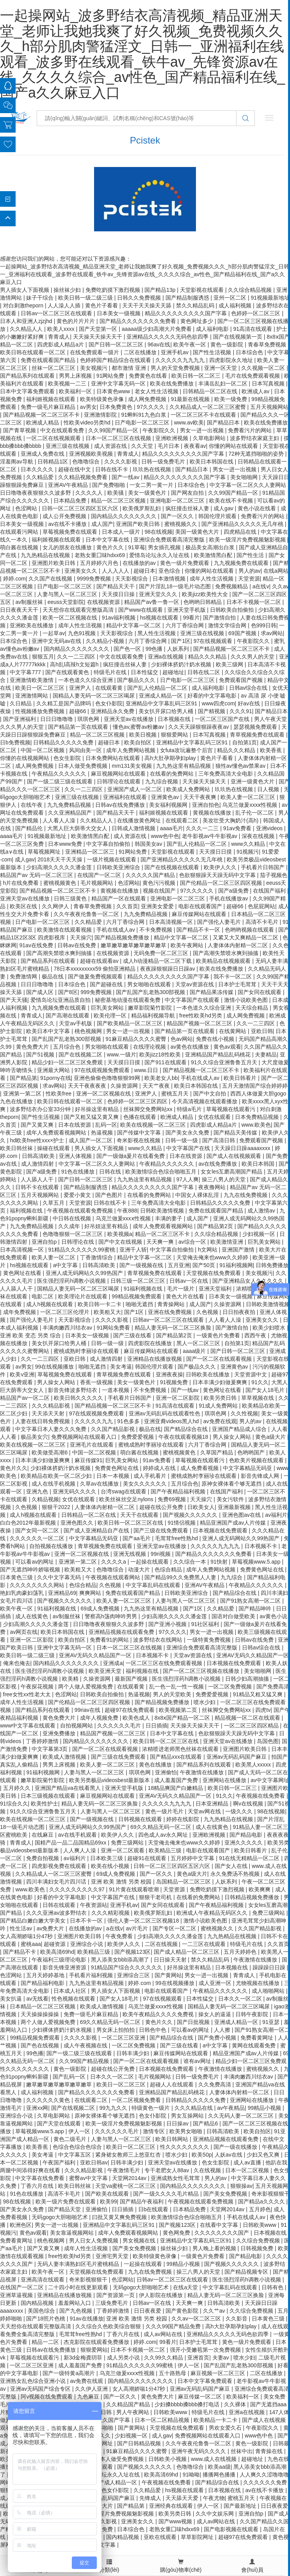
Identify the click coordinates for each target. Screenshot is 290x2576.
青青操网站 (171, 1304)
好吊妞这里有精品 (107, 1226)
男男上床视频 (76, 376)
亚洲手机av (175, 352)
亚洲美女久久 (81, 571)
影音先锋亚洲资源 (65, 1967)
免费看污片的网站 (250, 430)
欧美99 (108, 2201)
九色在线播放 (17, 1101)
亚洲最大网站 (54, 1070)
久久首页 (127, 906)
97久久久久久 (197, 891)
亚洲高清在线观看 (43, 2279)
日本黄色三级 (17, 1577)
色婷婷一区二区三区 (256, 313)
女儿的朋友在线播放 (68, 547)
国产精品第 (23, 1078)
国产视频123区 (132, 1952)
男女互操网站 (188, 2116)
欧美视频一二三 (68, 383)
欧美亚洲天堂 (106, 1671)
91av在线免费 (37, 945)
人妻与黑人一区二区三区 (68, 594)
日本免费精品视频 (257, 1117)
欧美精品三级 (166, 1850)
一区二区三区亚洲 (124, 2038)
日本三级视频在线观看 (49, 1796)
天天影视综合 (132, 578)
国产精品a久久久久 (262, 2201)
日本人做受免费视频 (83, 766)
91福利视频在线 (144, 1288)
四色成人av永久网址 (163, 1835)
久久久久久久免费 (265, 2482)
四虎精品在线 (241, 532)
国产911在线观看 (166, 1062)
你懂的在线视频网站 (25, 758)
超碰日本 (144, 571)
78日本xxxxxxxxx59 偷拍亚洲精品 (95, 969)
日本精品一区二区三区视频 (43, 2006)
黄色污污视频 (159, 883)
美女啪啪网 (244, 477)
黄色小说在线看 (258, 508)
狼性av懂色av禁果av (241, 766)
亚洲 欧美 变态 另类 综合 (31, 1335)
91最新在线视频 (191, 399)
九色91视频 (82, 633)
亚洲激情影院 (101, 415)
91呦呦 (191, 2474)
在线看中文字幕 (220, 2225)
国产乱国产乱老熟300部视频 (151, 992)
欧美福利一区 (76, 391)
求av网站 (272, 633)
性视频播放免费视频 (40, 711)
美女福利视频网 (169, 805)
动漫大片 (139, 1569)
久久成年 (70, 1226)
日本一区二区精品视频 (163, 2420)
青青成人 (59, 337)
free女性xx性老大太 (27, 1694)
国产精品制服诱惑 (188, 298)
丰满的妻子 (169, 1218)
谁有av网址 (198, 2061)
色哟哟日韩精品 (203, 602)
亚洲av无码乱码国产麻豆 (237, 1757)
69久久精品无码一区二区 (161, 1827)
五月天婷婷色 (241, 1952)
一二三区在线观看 (204, 1944)
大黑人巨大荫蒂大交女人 (78, 828)
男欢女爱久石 (226, 2428)
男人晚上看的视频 (215, 2248)
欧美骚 (116, 493)
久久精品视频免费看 (83, 477)
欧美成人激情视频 (65, 1757)
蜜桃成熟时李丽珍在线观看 (87, 1351)
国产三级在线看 (133, 1335)
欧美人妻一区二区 (54, 1257)
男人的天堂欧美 (173, 1694)
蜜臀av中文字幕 (89, 2178)
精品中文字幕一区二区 (134, 625)
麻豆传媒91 (89, 1460)
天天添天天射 (49, 1413)
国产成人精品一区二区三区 (187, 1952)
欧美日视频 (143, 734)
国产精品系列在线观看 (28, 376)
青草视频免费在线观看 (258, 734)
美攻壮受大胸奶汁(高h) (231, 820)
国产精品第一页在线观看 (79, 727)
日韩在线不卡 (112, 469)
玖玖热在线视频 (153, 469)
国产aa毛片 (137, 1538)
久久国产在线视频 (51, 578)
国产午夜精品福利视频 (179, 1491)
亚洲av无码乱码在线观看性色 (165, 1413)
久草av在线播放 (100, 1484)
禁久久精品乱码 (196, 305)
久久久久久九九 (94, 1421)
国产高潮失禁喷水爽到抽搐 (59, 953)
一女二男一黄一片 (152, 485)
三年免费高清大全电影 (226, 773)
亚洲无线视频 (130, 1554)
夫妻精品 (266, 1054)
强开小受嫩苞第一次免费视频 (206, 2350)
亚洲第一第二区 (23, 1093)
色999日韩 (263, 625)
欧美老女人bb (161, 1078)
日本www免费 (65, 844)
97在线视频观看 (214, 641)
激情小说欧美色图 (246, 1000)
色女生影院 (67, 758)
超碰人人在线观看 (172, 2084)
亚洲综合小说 (87, 1944)
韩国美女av (149, 844)
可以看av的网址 (35, 1562)
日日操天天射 (171, 1959)
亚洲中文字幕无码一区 (119, 383)
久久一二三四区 (77, 656)
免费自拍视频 (43, 1858)
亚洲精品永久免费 (113, 711)
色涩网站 (27, 508)
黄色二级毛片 (70, 2139)
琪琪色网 (89, 719)
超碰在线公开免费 (162, 1507)
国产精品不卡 (20, 1952)
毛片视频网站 (97, 883)
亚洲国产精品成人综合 (240, 1429)
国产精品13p (160, 290)
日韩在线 (111, 1171)
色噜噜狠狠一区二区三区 (73, 1234)
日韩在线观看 (60, 1905)
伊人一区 (80, 2131)
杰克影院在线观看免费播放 (97, 2342)
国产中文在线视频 (121, 1242)
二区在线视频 (162, 1944)
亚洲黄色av (165, 797)
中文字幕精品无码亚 (248, 1468)
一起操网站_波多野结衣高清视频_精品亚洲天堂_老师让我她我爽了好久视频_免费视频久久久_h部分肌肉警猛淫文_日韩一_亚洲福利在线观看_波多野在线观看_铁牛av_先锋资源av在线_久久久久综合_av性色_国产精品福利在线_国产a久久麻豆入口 (142, 54)
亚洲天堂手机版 (187, 610)
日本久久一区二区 (240, 1998)
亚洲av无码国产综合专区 (41, 2389)
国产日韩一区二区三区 (117, 344)
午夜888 (127, 1210)
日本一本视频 (113, 1476)
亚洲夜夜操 (169, 1374)
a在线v (261, 586)
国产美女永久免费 (188, 1132)
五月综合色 (67, 1047)
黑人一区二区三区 (199, 1343)
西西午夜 (256, 1335)
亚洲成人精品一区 (161, 695)
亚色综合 (170, 571)
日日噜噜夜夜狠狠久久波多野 (36, 493)
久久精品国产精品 (128, 2404)
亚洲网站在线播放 (225, 1780)
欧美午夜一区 (190, 344)
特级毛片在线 (111, 672)
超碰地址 (173, 672)
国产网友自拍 (188, 493)
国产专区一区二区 (175, 1928)
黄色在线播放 (156, 1764)
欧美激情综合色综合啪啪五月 (161, 1171)
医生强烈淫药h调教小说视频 (72, 1281)
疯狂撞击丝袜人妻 (188, 508)
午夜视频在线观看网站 (113, 1577)
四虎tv (262, 1710)
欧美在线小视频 (111, 1866)
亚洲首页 (198, 2357)
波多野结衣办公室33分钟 (41, 1109)
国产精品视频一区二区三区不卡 (42, 415)
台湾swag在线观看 (124, 1491)
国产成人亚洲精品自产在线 (97, 1530)
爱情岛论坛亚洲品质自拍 (61, 1000)
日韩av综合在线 (249, 688)
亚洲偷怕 (166, 1772)
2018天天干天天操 (60, 859)
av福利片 (276, 1515)
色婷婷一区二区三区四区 (138, 1101)
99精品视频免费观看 (137, 1296)
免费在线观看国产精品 (49, 360)
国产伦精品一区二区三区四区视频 (221, 883)
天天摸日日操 (119, 594)
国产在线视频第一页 (238, 337)
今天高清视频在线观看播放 (205, 1101)
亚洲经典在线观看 (171, 2506)
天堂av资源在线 (195, 984)
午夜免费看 (119, 1936)
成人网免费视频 (148, 399)
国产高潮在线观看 (68, 1015)
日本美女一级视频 (119, 313)
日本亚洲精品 (213, 1803)
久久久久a (114, 1562)
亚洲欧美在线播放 (32, 625)
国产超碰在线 (107, 984)
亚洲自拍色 (205, 805)
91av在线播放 (86, 2318)
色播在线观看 (140, 1117)
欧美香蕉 (271, 750)
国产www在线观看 (141, 610)
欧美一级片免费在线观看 (66, 2201)
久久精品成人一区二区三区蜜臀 (208, 407)
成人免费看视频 (200, 1468)
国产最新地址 (241, 2506)
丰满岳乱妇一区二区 (223, 383)
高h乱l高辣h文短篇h (75, 664)
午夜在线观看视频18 (184, 1437)
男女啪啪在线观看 (150, 984)
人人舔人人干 (38, 1179)
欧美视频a (119, 1234)
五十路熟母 (173, 2373)
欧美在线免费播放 (172, 383)
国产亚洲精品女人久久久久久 (248, 1281)
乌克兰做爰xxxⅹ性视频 (250, 805)
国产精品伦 (29, 828)
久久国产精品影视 (113, 1429)
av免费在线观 (220, 1421)
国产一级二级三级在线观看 (60, 781)
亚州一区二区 (230, 298)
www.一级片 (121, 1054)
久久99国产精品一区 (113, 430)
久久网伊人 (56, 906)
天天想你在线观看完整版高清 (79, 610)
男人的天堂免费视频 (176, 368)
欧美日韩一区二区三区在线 (131, 1523)
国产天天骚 (13, 1000)
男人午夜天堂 (271, 719)
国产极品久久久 (137, 680)
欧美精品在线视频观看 (224, 961)
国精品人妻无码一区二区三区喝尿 (94, 695)
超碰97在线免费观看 (130, 1710)
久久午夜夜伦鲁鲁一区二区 (87, 914)
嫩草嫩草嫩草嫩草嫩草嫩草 (134, 945)
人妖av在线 (229, 2155)
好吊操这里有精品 (97, 1109)
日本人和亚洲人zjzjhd (27, 321)
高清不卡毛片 (263, 922)
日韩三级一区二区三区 (138, 1281)
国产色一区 (128, 649)
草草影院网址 (198, 2537)
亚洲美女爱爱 (158, 906)
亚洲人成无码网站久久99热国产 (85, 1273)
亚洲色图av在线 (242, 1515)
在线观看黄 (109, 688)
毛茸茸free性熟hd (177, 1538)
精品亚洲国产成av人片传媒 (233, 1523)
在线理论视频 (150, 1047)
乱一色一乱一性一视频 (177, 1686)
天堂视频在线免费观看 (214, 1273)
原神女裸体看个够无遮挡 (232, 1484)
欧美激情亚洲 (227, 1242)
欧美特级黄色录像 (102, 399)
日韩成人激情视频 (134, 828)
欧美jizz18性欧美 (160, 1054)
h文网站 (208, 1249)
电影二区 (43, 1296)
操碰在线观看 (54, 1148)
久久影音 (237, 2318)
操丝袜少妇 (67, 290)
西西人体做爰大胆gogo (259, 1093)
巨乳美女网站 (108, 1008)
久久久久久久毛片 (119, 1725)
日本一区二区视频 (247, 2170)
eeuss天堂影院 (66, 602)
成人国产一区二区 (91, 1140)
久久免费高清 (215, 2084)
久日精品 (21, 703)
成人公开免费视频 (65, 516)
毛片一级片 (181, 1288)
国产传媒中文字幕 (139, 1132)
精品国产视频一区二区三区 (200, 1023)
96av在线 (159, 344)
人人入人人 (116, 571)
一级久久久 (239, 1811)
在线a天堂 (186, 2287)
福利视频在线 (27, 1210)
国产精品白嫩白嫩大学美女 (33, 1920)
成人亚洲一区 (216, 1983)
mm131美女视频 (132, 766)
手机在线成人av (116, 930)
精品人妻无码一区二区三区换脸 (174, 1327)
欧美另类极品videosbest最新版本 (110, 1780)
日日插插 (156, 1725)
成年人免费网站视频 (131, 750)
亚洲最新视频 (235, 1507)
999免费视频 (96, 992)
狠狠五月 (43, 656)
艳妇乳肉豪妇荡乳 (22, 1593)
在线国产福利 (270, 891)
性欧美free (59, 1093)
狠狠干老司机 (156, 1897)
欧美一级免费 (231, 399)
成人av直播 (248, 2162)
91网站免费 (111, 376)
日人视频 (269, 789)
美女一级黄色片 (148, 493)
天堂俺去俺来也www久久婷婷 (213, 1257)
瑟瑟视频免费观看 (256, 727)
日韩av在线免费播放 (120, 805)
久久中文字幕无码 (59, 1577)
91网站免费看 (114, 1327)
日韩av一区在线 (189, 1281)
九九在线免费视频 (246, 1195)
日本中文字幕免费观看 (28, 391)
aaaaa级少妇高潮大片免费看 (157, 329)
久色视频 (208, 1312)
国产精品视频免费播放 (122, 937)
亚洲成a (113, 1663)
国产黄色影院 (182, 2311)
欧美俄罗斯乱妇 (142, 508)
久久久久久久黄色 (48, 2100)
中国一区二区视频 (43, 750)
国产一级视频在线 (142, 1265)
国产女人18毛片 (266, 1390)
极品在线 (53, 976)
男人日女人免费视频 (94, 2240)
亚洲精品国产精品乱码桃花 (218, 1054)
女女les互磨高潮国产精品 (232, 1171)
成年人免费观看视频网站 (57, 1132)
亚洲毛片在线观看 (92, 1445)
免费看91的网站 (110, 1640)
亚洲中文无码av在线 (57, 641)
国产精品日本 (224, 422)
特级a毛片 (190, 1109)
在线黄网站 (233, 1031)
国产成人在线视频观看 (234, 1156)
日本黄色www (114, 391)
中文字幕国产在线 (189, 1148)
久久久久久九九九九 (180, 360)
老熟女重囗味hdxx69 (100, 555)
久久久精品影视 (51, 1406)
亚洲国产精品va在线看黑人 (68, 1788)
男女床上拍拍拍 (116, 2030)
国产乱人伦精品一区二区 (158, 688)
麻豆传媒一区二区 (200, 2396)
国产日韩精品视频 (139, 2443)
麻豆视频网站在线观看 (119, 773)
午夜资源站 (93, 1905)
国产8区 (68, 992)
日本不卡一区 (87, 1920)
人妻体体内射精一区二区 (238, 945)
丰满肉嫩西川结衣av (68, 1327)
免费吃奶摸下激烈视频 (113, 290)
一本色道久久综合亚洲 (86, 680)
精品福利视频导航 (153, 1015)
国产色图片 (109, 1195)
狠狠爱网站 (175, 734)
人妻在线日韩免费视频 (43, 1421)
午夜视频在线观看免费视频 (80, 1210)
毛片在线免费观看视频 (253, 376)
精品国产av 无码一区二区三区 (37, 875)
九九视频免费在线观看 (242, 563)
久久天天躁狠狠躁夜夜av (199, 727)
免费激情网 (24, 976)
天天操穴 (81, 937)
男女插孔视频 (165, 547)
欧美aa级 (219, 2467)
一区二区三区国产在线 (223, 719)
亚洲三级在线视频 (68, 446)
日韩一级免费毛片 (164, 461)
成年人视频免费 (100, 1718)
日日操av (178, 2123)
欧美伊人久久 (221, 867)
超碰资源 (55, 1944)
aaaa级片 (195, 1351)
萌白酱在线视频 (20, 547)
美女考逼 (121, 1366)
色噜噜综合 (86, 461)
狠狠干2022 (57, 1507)
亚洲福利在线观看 (125, 797)
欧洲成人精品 (43, 422)
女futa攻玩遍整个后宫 (187, 750)
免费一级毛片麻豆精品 (49, 407)
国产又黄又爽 (38, 1125)
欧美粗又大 (107, 1312)
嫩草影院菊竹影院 (150, 1008)
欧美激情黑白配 (214, 555)
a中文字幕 (66, 1265)
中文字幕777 (26, 672)
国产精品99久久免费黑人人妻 (180, 1577)
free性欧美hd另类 (201, 1015)
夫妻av (221, 2357)
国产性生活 (251, 555)
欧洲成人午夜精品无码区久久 (212, 1913)
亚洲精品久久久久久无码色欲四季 (168, 337)
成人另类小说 (124, 2357)
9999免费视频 (94, 578)
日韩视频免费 (257, 2248)
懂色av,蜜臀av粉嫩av (139, 727)
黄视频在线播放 (213, 813)
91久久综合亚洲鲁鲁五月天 (224, 1062)
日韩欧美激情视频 (162, 1210)
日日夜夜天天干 (20, 610)
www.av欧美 (189, 422)
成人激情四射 (38, 1164)
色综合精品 (169, 1569)
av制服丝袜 (29, 602)
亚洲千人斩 (133, 1249)
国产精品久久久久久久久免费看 (139, 321)
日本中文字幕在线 (108, 539)
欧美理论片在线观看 (83, 1296)
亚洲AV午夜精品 (68, 485)
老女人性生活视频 (157, 391)
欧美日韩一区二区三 (196, 376)
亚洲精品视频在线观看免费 (122, 1632)
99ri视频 (161, 1554)
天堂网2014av (130, 2178)
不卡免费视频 (156, 930)
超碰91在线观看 (147, 1858)
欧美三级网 (230, 664)
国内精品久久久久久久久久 (124, 516)
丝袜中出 (242, 2451)
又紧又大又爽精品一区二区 (246, 937)
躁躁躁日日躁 (270, 1967)
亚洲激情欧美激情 (32, 680)
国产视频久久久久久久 (191, 1515)
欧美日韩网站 (172, 2139)
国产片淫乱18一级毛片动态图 (175, 586)
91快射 (219, 1562)
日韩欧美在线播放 (208, 1374)
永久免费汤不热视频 (235, 1874)
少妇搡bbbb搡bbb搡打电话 (188, 2404)
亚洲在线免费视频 (170, 1312)
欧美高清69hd (57, 1952)
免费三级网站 (128, 1842)
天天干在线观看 (140, 1515)
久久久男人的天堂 (253, 656)
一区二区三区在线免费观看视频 (165, 1663)
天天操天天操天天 (205, 781)
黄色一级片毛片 (165, 1811)
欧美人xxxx (61, 329)
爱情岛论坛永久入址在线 (160, 555)
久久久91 (241, 711)
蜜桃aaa (31, 1944)
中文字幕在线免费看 (40, 2178)
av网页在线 (23, 1632)
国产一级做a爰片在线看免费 (131, 1156)
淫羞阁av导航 (17, 461)
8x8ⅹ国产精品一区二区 (183, 1718)
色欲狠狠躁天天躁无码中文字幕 (218, 875)
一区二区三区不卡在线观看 (204, 415)
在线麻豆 (43, 1835)
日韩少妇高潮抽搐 (247, 1679)
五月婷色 (260, 2209)
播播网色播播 (220, 2474)
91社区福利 (206, 1624)
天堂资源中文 (251, 1374)
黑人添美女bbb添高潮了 (121, 1959)
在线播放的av (140, 563)
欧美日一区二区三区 (40, 688)
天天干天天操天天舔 (147, 305)
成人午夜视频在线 (86, 2045)
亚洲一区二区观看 (123, 1850)
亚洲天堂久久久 (159, 594)
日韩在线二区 (204, 672)
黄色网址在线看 (23, 1273)
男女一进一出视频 (202, 430)
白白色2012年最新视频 (28, 1523)
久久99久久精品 (164, 2357)
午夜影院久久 (159, 430)
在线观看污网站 (20, 532)
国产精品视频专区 (247, 2272)
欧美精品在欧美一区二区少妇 (57, 1476)
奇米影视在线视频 (139, 1140)
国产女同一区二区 (37, 1530)
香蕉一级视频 (97, 1382)
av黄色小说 (273, 1616)
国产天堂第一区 (99, 329)
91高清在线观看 (253, 329)
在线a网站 (275, 571)
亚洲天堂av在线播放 (129, 719)
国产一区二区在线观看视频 (219, 1359)
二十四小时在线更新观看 (79, 2287)
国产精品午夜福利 (142, 2201)
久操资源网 (124, 1086)
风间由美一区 (86, 750)
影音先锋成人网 (261, 1476)
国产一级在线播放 (236, 2147)
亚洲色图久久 (77, 1523)
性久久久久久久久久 (25, 2069)
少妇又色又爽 (264, 2155)
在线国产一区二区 (100, 875)
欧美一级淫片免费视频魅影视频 (248, 539)
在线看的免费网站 (172, 773)
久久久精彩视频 (111, 1913)
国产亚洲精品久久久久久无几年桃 (243, 524)
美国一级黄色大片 (198, 532)
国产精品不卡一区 (199, 930)
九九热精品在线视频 (46, 555)
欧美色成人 (137, 1718)
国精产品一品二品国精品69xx (71, 1842)
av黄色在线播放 (191, 1047)
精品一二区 (46, 2342)
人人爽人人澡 (80, 1850)
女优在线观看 (215, 1117)
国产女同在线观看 (260, 992)
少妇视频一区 (259, 1234)
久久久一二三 (203, 828)
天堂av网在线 (205, 1811)
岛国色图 (268, 1741)
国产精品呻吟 (255, 1608)
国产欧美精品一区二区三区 (130, 1023)
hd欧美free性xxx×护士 (38, 1140)
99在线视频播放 (55, 1366)
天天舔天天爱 (182, 2498)
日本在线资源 (75, 1125)
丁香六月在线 (38, 2186)
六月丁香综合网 (185, 625)
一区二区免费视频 (230, 1686)
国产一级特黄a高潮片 (69, 2373)
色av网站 (182, 1039)
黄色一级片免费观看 (185, 563)
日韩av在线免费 (77, 945)
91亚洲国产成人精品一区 (108, 2482)
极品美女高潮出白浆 (210, 547)
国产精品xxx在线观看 (176, 1757)
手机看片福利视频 (91, 1975)
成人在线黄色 (32, 1616)
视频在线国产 (160, 891)
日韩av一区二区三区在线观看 (57, 313)
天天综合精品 (252, 1008)
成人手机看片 (150, 1476)
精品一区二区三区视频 (119, 500)
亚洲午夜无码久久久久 (199, 2451)
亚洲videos (270, 828)
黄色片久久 (110, 547)
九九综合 (232, 1577)
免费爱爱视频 (138, 1437)
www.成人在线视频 (214, 2459)
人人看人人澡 (60, 820)
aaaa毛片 (171, 828)
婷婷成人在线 (160, 1468)
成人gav (224, 508)
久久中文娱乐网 (215, 2513)
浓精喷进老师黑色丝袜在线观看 (181, 1749)
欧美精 (71, 1679)
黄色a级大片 (271, 1437)
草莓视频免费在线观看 (71, 532)
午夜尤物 (214, 2498)
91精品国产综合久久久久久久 (127, 1967)
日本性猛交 (145, 672)
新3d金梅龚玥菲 (84, 2357)
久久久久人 (89, 493)
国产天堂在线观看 (59, 2123)
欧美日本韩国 (259, 1164)
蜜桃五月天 (175, 1093)
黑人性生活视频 (157, 633)
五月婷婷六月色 (100, 563)
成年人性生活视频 (212, 578)
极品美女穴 (34, 1437)
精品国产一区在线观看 (119, 898)
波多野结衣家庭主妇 (255, 438)
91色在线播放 (78, 1171)
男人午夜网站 (133, 2412)
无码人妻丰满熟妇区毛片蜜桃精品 (79, 2264)
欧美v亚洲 (22, 1374)
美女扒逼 (11, 1998)
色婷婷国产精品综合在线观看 (116, 360)
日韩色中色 (153, 2030)
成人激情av (262, 1210)
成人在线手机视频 (54, 1484)
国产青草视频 (20, 430)
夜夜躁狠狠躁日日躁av (168, 969)
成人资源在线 (111, 446)
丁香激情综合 (97, 1257)
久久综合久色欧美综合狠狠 (108, 2326)
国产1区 (180, 641)
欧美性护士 (44, 1803)
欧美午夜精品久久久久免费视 (159, 2014)
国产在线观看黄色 (68, 672)
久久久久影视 (121, 461)
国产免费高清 (272, 1686)
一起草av (54, 633)
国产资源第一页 (116, 2295)
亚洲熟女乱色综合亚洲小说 (33, 2381)
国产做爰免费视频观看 (96, 976)
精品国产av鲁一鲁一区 (152, 602)
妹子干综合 (40, 298)
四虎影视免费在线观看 (60, 1866)
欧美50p (202, 2155)
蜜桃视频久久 (181, 524)
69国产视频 (243, 633)
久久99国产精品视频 (84, 2061)
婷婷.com (14, 578)
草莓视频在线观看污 (231, 1109)
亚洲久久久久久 (244, 1842)
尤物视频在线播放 (258, 1983)
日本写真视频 (269, 383)
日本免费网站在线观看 (113, 758)
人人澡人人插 (65, 305)
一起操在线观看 (150, 1562)
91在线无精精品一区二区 (250, 1858)
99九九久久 (113, 2108)
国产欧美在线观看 (107, 2194)
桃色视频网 (89, 1031)
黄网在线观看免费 (254, 2045)
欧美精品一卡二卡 (216, 2420)
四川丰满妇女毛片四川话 (57, 1881)
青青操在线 (269, 2451)
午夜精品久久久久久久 (60, 773)
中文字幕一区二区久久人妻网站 (249, 485)
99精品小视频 (265, 2108)
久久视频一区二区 (263, 368)
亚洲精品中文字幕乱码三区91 (162, 703)
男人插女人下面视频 (25, 290)
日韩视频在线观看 (141, 1819)
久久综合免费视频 (258, 2240)
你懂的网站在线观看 (234, 446)
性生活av (22, 1928)
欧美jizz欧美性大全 (206, 594)
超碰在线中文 (75, 469)
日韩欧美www (260, 2225)
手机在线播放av (229, 898)
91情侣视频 (182, 1523)
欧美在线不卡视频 (231, 500)
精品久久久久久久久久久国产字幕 (186, 313)
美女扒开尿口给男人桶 (167, 711)
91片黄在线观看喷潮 (134, 1889)
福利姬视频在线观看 (51, 399)
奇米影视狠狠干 (270, 2194)
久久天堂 (143, 446)
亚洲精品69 (62, 1593)
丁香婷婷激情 (43, 1741)
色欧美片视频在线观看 (257, 1460)
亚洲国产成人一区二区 (135, 789)
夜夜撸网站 (212, 1187)
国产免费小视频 (218, 2038)
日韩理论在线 (78, 1242)
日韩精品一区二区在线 (211, 391)
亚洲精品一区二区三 (90, 852)
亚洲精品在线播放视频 (155, 1359)
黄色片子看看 (102, 305)
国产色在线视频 (40, 2045)
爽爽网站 (91, 1593)
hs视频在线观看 (160, 617)
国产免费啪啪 (109, 485)
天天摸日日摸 (216, 852)
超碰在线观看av (100, 961)
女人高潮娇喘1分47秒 (27, 1936)
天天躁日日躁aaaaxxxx (243, 1148)
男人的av (249, 571)
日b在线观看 (154, 2209)
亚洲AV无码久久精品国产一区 (96, 1655)
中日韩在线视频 (73, 1218)
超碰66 (78, 711)
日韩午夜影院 (252, 2014)
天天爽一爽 (160, 1242)
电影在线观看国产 (201, 906)
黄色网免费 (177, 2233)
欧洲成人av (256, 391)
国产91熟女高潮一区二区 (251, 1601)
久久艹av (215, 2311)
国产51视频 (40, 1054)
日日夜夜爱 (148, 2311)
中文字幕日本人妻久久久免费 (51, 1429)
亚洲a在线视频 (166, 656)
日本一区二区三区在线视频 (119, 438)
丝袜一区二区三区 (54, 368)
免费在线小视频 (216, 1039)
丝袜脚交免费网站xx (148, 1109)
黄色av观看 (227, 1047)
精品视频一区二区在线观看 (248, 1718)
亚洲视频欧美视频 (91, 454)
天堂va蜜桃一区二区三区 (126, 2186)
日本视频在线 (175, 719)
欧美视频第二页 (179, 1710)
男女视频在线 (140, 2240)
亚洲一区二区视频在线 (104, 1093)
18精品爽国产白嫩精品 (176, 1788)
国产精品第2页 (216, 1226)
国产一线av (126, 477)
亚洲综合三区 (134, 1975)
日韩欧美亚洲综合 (119, 867)
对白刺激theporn (24, 305)
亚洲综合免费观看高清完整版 (169, 539)
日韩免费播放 (272, 1265)
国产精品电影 (247, 1835)
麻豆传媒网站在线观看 (200, 914)
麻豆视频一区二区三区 (218, 2373)
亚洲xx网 (37, 2108)
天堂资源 (249, 578)
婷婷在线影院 (183, 1819)
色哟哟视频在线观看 (250, 930)
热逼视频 (102, 1132)
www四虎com (218, 703)
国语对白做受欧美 (234, 1616)
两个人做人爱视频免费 (86, 1686)
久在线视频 (208, 2170)
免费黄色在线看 (149, 376)
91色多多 (129, 1421)
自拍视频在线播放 (52, 1546)
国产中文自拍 (210, 1093)
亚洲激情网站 (32, 695)
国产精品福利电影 (43, 1983)
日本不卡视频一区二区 (254, 602)
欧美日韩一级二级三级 (86, 298)
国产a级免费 (234, 891)
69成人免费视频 (100, 1608)
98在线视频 (158, 532)
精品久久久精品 (208, 656)
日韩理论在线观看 (119, 781)
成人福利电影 (213, 329)
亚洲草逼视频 (17, 2295)
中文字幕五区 (75, 2155)
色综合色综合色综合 (78, 2147)
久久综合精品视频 (250, 290)
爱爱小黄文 (78, 1195)
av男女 (88, 407)
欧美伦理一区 (111, 1015)
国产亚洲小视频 (168, 1624)
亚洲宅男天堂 (113, 2256)
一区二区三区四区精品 (252, 1725)
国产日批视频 (194, 2022)
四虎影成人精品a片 (61, 344)
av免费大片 (51, 1928)
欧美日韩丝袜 (17, 1148)
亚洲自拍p (45, 1242)
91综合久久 (14, 1803)
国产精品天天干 (116, 586)
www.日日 (147, 1070)
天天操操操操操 (40, 2014)
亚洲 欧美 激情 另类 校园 (122, 1881)
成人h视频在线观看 (50, 1304)
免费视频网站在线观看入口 (84, 1437)
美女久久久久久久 (145, 1484)
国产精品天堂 (65, 2209)
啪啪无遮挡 (140, 1304)
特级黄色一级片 (151, 2108)
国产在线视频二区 (81, 1054)
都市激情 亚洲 (130, 368)
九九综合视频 (162, 781)
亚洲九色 (38, 1491)
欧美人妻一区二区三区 (249, 797)
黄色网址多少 (197, 321)
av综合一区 (193, 1242)
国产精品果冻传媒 (212, 992)
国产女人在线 (232, 1866)
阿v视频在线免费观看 (47, 2396)
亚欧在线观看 (161, 2537)
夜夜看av (195, 446)
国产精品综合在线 (186, 1429)
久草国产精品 (217, 1452)
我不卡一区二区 (233, 976)
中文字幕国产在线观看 (193, 1000)
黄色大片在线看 (186, 1296)
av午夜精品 (231, 2108)
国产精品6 (206, 2123)
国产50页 (204, 1265)
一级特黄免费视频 (209, 1640)
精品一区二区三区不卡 (163, 1234)
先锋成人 (151, 2498)
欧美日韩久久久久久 (79, 1398)
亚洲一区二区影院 (178, 1398)
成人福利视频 (236, 305)
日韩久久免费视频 (139, 298)
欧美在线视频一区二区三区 (153, 1125)
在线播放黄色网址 (139, 820)
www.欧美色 (255, 1125)
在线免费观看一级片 (95, 352)
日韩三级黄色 (71, 898)
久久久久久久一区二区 (38, 1538)
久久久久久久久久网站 (38, 1585)
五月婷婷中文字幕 (193, 1858)
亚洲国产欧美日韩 (138, 524)
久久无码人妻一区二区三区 (241, 2116)
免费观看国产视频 (241, 680)
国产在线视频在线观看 (172, 867)
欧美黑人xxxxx (253, 1764)
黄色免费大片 (33, 1047)
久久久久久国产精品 (151, 875)
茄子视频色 (273, 875)
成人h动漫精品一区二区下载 (158, 961)
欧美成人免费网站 (189, 789)
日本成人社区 (70, 1991)
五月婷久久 (17, 1788)
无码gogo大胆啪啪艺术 (60, 2217)
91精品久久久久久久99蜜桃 (82, 1249)
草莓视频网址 (45, 852)
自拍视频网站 (77, 1725)
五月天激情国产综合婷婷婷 (255, 1086)
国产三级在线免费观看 (161, 1530)
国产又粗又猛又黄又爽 (92, 1117)
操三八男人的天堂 (224, 1179)
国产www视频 (176, 2521)
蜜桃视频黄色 (60, 883)
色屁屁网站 (261, 906)
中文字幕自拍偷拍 (109, 844)
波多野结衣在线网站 (158, 1640)
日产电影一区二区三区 (143, 422)
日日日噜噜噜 (57, 719)
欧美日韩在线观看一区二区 (33, 352)
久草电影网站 (210, 438)
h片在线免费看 (22, 883)
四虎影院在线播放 (150, 1343)
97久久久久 (151, 407)
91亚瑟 (271, 2022)
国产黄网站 (168, 1975)
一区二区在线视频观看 (54, 438)
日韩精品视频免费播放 (252, 1897)
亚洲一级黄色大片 (253, 781)
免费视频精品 (232, 586)
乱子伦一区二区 (255, 813)
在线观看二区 (182, 820)
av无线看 (37, 1998)
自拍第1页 (244, 742)
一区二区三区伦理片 (65, 1312)
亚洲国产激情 (239, 1249)
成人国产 (102, 524)
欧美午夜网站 (188, 945)
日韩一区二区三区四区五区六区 (81, 508)
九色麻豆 (89, 2396)
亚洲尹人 (81, 688)
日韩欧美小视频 (168, 2459)
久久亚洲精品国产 (70, 813)
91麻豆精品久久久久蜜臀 (136, 1039)
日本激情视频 (170, 578)
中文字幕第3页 (50, 1749)
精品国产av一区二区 (25, 1398)
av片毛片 (137, 1928)
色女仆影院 (109, 703)
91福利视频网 (236, 1265)
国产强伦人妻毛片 (219, 922)
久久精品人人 (27, 329)
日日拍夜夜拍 (239, 1312)
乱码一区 (106, 1125)
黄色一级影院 (227, 344)
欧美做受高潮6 (50, 1452)
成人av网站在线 (164, 2334)
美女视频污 (94, 368)
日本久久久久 (38, 469)
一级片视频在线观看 (112, 859)
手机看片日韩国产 (263, 867)
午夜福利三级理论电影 (60, 1959)
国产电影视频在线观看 (232, 2529)
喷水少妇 (205, 1702)
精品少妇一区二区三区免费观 (68, 1062)
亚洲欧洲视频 (172, 438)
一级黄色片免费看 (219, 1335)
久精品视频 (45, 1499)
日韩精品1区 (53, 461)
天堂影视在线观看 (202, 290)
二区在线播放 (141, 352)
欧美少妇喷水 (270, 1327)
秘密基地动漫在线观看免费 (128, 1000)
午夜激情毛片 (124, 2170)
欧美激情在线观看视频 (65, 930)
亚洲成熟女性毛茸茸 (176, 2178)
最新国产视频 (132, 1679)
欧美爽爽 (260, 1889)
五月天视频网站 (269, 407)
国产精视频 (212, 711)
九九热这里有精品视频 (184, 766)
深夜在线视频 (259, 836)
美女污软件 (231, 1499)
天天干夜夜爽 (200, 797)
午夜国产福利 (60, 2162)
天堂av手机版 (76, 1023)
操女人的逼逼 (215, 2014)
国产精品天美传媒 (236, 1132)
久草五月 (54, 1203)
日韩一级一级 (182, 1140)
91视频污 (248, 852)
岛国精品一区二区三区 (184, 1881)
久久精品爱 (40, 477)
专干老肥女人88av (167, 2170)
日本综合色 (250, 352)
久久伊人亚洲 (92, 2389)
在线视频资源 (104, 602)
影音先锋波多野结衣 (73, 1390)
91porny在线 (55, 1078)
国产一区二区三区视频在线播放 (202, 1671)
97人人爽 (187, 1179)
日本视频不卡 (261, 1546)
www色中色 (165, 836)
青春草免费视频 (268, 344)
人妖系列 (178, 649)
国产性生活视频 (213, 352)
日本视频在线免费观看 (221, 1530)
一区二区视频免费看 (137, 2100)
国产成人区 (40, 992)
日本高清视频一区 (171, 922)
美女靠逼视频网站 (72, 2233)
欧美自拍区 (138, 742)
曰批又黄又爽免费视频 (120, 2217)
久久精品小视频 (106, 641)
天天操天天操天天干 (98, 337)
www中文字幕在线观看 (28, 1725)
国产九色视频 (76, 2311)
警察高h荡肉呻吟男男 (112, 1616)
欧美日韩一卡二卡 (100, 1304)
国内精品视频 (38, 2303)
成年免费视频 (20, 1312)
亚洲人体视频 (76, 1156)
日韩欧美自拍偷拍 (232, 610)
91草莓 (136, 547)
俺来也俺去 (16, 1663)
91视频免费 (174, 1382)
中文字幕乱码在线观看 (154, 1585)
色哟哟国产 (251, 1452)
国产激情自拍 (220, 617)
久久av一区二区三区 (196, 2318)
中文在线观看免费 (62, 430)
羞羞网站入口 (75, 2303)
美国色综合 (42, 2311)
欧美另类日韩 (221, 1398)
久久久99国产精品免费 (174, 2326)
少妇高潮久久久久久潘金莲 (59, 867)
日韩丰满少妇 (133, 2053)
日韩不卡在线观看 (37, 1187)
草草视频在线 (258, 1398)
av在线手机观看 (78, 1835)
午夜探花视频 (38, 1686)
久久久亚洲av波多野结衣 (57, 1913)
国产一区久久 (178, 516)
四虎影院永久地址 (231, 360)
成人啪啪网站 (269, 1991)
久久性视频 (244, 1413)
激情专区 (154, 2131)
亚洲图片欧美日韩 (54, 563)
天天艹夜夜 (156, 1086)
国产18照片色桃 (46, 2318)
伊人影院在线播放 (161, 2295)
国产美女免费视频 (226, 2194)
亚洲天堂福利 (216, 1288)
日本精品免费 (70, 500)
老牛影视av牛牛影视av (210, 836)
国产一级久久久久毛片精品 (166, 2194)
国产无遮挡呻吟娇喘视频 (31, 1569)
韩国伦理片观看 (218, 516)
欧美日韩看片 (241, 1078)
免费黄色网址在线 (117, 1468)
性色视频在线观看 (74, 1998)
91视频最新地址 (270, 298)
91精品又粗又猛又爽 (258, 1694)
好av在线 (250, 703)
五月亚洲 (179, 1265)
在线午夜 (32, 805)
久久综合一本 (190, 1562)
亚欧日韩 (262, 1031)
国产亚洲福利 (20, 719)
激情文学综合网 (228, 625)
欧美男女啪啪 (186, 2131)
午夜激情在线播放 (202, 1772)
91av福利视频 (119, 617)
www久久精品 (248, 844)
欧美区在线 (24, 906)
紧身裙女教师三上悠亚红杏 (128, 2155)
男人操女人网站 (57, 1382)
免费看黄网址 (257, 2038)
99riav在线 (88, 1710)
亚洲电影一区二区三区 (178, 500)
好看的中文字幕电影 (212, 695)
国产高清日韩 (219, 1140)
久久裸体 (235, 2404)
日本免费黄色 (117, 407)
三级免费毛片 (112, 2303)
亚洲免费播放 (60, 1733)
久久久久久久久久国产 (222, 2233)
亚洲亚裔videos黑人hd (172, 1421)
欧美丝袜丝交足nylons (127, 1499)
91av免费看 (238, 828)
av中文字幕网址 (270, 1780)
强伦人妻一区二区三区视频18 (143, 1920)
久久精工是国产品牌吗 (64, 703)
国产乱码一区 (70, 2077)
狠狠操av (241, 2186)
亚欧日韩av (94, 2162)
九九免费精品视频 (70, 805)
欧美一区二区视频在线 (71, 617)
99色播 (155, 649)
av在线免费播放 (218, 1164)
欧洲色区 (21, 2225)
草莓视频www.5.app (257, 1562)
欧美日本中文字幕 (48, 1031)
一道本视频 (116, 1390)
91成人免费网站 (219, 1406)
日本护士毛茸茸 (238, 984)
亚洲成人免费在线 (43, 454)
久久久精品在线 (194, 2108)
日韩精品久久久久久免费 (64, 742)
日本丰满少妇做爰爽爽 (220, 1382)
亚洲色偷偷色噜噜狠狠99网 (107, 1078)
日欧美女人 (201, 1507)
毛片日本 (169, 446)
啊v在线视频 (249, 1803)
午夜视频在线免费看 (261, 1796)
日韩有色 (273, 2287)
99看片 (191, 617)
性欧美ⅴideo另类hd (88, 422)
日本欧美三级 (107, 1858)
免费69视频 (172, 1499)
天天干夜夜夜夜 (88, 1086)
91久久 (260, 1382)
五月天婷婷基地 (46, 1975)
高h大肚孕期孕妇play (170, 758)
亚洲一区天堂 (221, 368)
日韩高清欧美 (39, 1156)
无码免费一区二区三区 (161, 953)
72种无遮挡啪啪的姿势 (256, 454)
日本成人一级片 (122, 532)
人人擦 (223, 2030)
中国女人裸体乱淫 (198, 1195)
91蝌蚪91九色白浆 (144, 415)
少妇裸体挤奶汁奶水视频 (182, 664)
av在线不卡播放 (68, 524)
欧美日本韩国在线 (212, 461)
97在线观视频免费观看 (103, 1070)
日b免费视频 (15, 742)
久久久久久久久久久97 (77, 1889)
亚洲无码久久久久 (75, 1491)
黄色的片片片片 (76, 321)
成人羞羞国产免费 (176, 1780)
